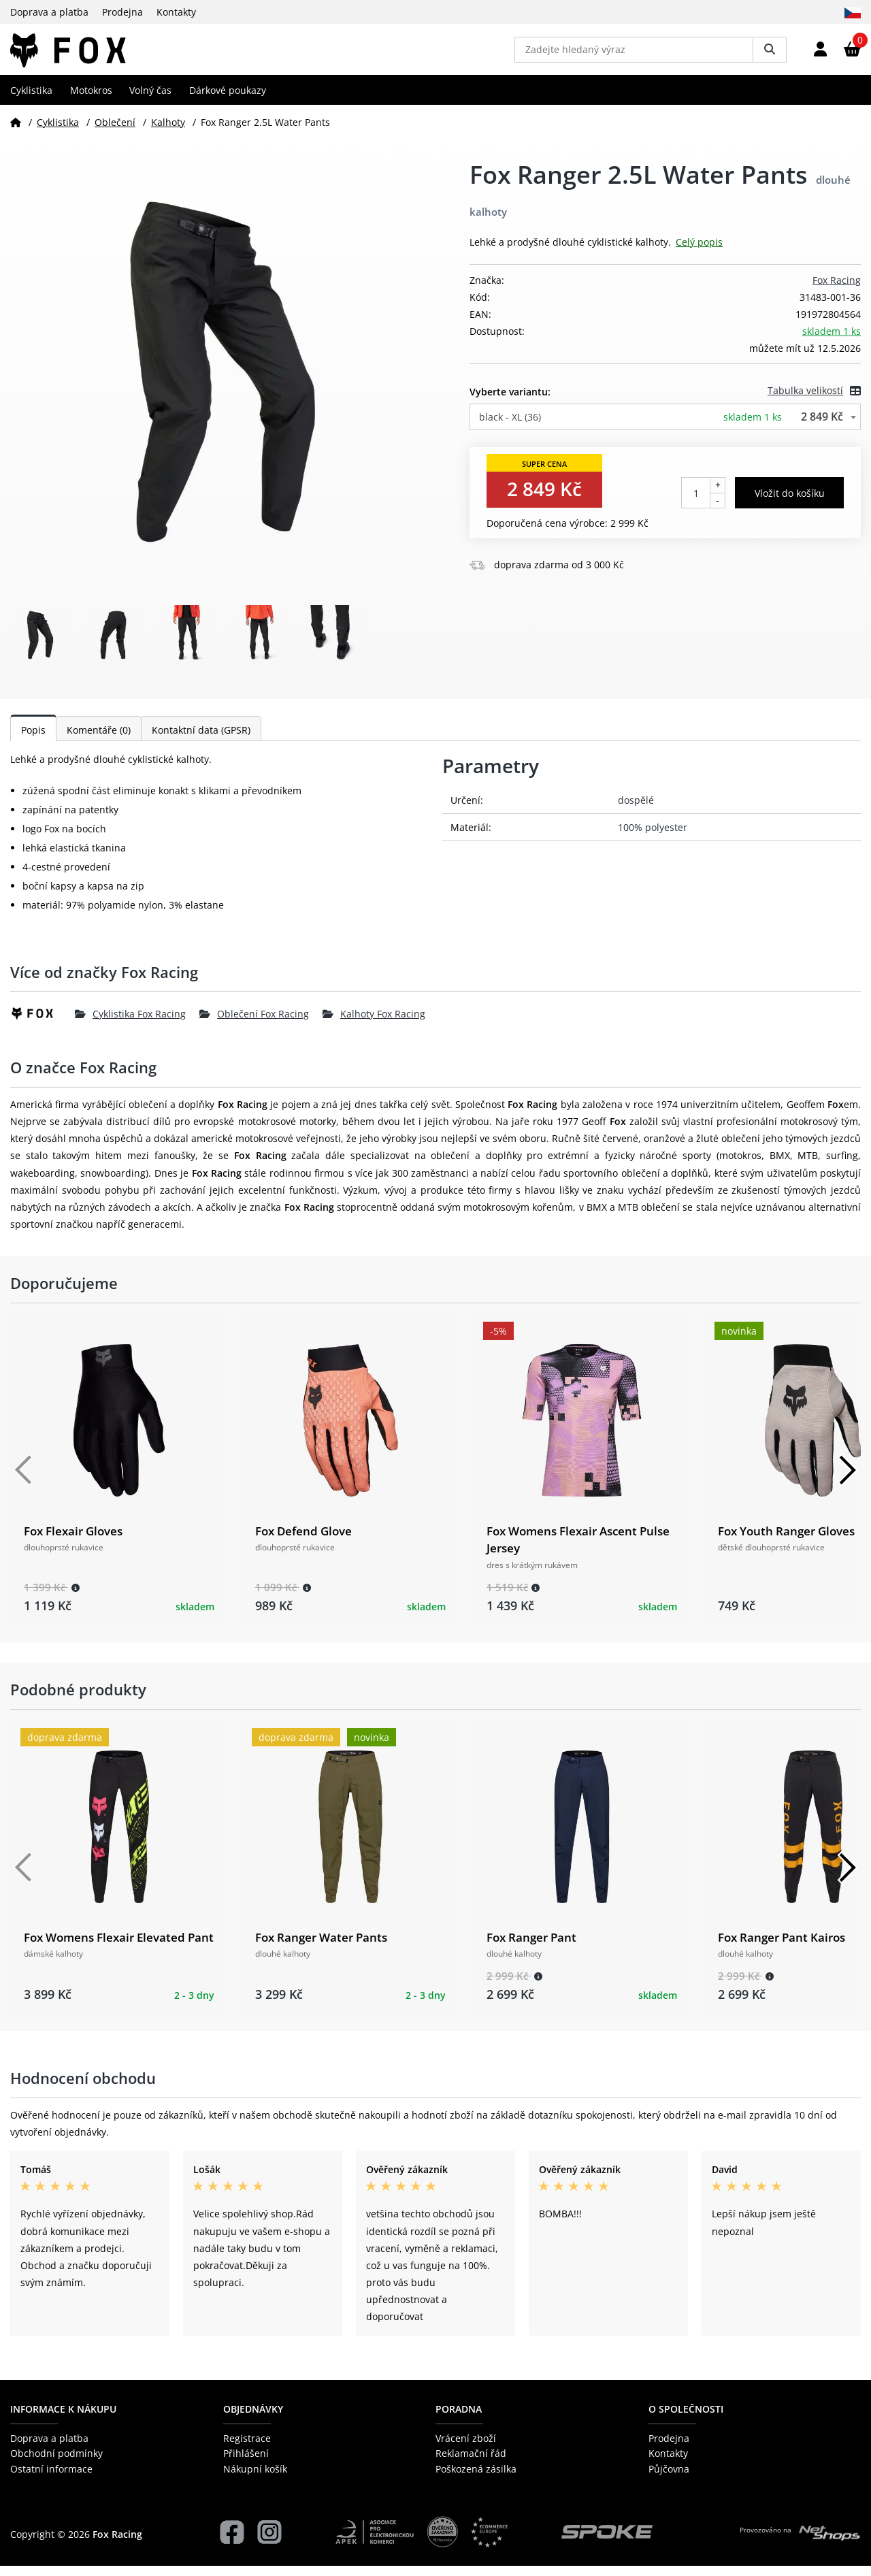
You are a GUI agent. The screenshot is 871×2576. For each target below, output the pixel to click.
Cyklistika (31, 99)
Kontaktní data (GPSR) (201, 740)
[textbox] (665, 427)
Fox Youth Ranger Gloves (786, 1541)
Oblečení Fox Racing (254, 1023)
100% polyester (652, 837)
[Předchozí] (24, 1480)
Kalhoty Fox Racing (374, 1023)
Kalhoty (168, 131)
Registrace (247, 2448)
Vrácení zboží (466, 2448)
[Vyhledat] (770, 54)
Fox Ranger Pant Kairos (781, 1947)
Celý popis (699, 252)
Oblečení (115, 131)
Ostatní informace (51, 2478)
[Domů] (15, 131)
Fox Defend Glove (303, 1541)
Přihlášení (246, 2463)
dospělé (636, 810)
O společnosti (685, 2418)
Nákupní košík (255, 2478)
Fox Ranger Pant (531, 1947)
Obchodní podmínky (56, 2463)
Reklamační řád (471, 2463)
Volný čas (150, 99)
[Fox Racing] (42, 1023)
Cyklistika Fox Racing (130, 1023)
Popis (33, 740)
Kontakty (176, 11)
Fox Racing (836, 290)
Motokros (91, 99)
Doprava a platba (49, 11)
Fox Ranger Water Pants (321, 1947)
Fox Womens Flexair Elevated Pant (119, 1947)
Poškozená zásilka (476, 2478)
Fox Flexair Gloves (73, 1541)
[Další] (847, 1480)
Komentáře (99, 740)
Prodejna (122, 11)
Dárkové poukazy (227, 99)
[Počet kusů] (695, 503)
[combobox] (665, 427)
